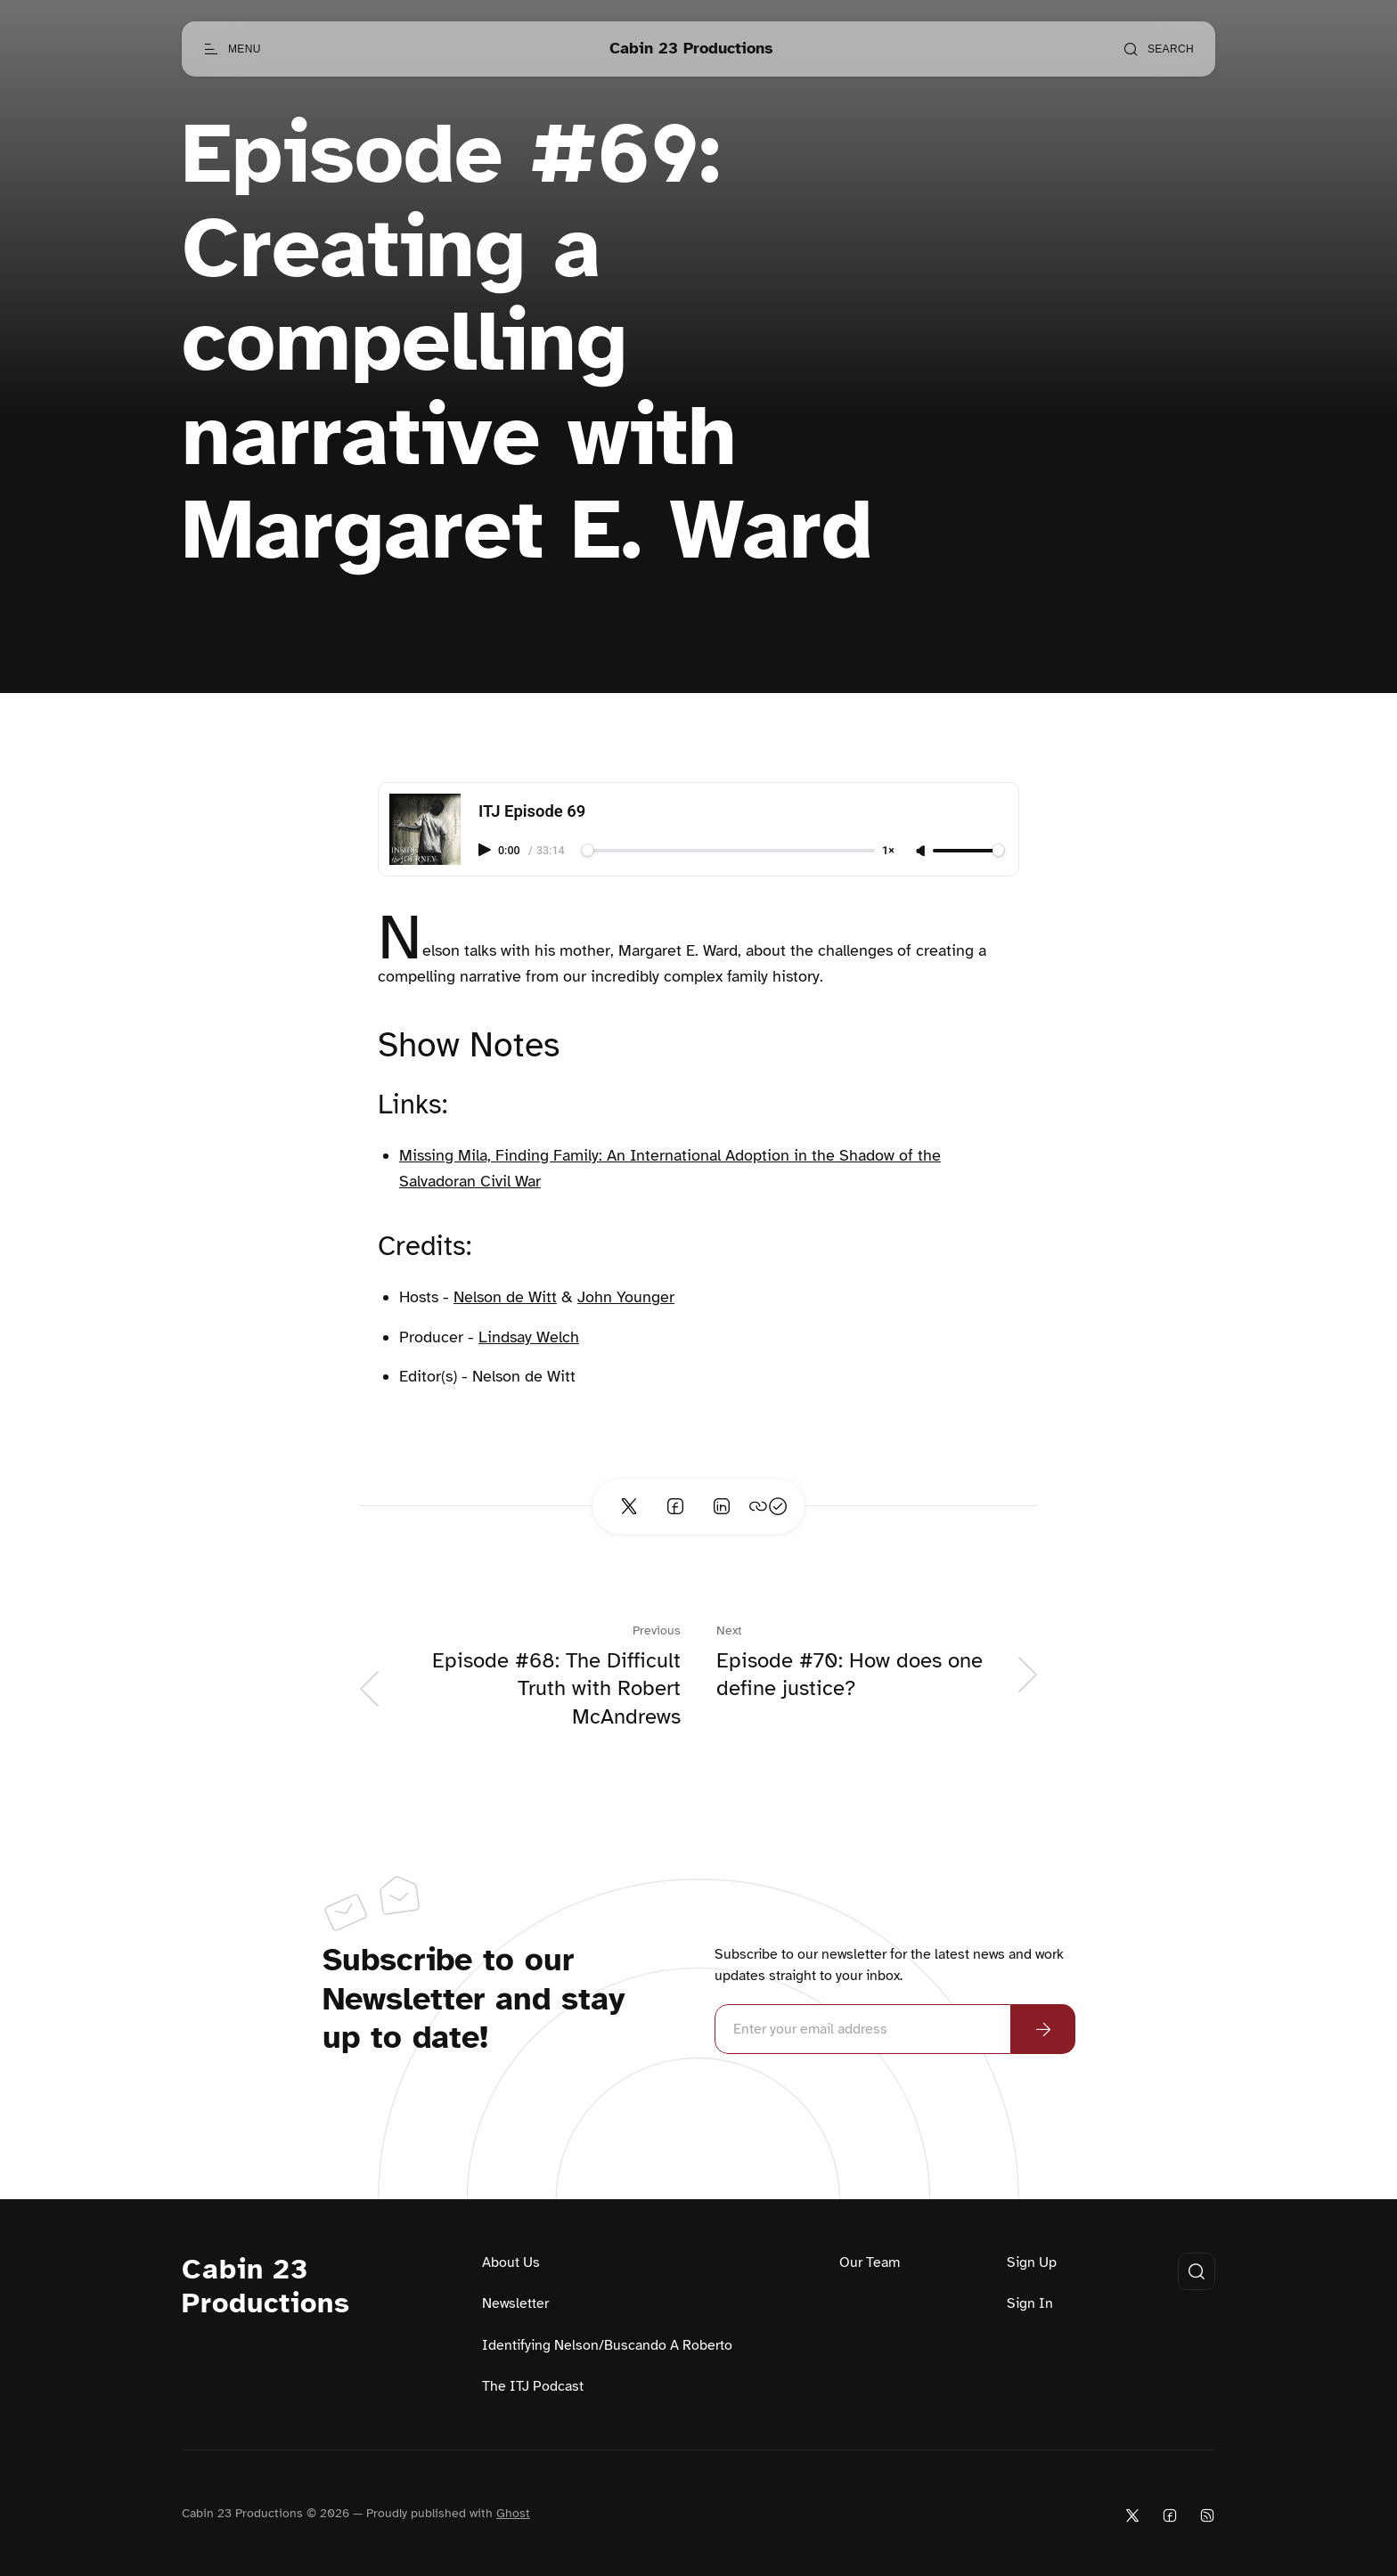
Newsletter (515, 2303)
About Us (511, 2262)
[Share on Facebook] (675, 1506)
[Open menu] (232, 49)
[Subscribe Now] (1043, 2029)
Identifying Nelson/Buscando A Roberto (607, 2345)
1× (888, 851)
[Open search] (1158, 49)
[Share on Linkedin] (721, 1506)
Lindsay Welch (528, 1337)
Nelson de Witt (505, 1297)
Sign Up (1032, 2262)
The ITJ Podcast (533, 2386)
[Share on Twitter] (629, 1506)
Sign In (1030, 2303)
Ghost (513, 2513)
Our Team (869, 2262)
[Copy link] (768, 1506)
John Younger (625, 1297)
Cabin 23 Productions (266, 2286)
